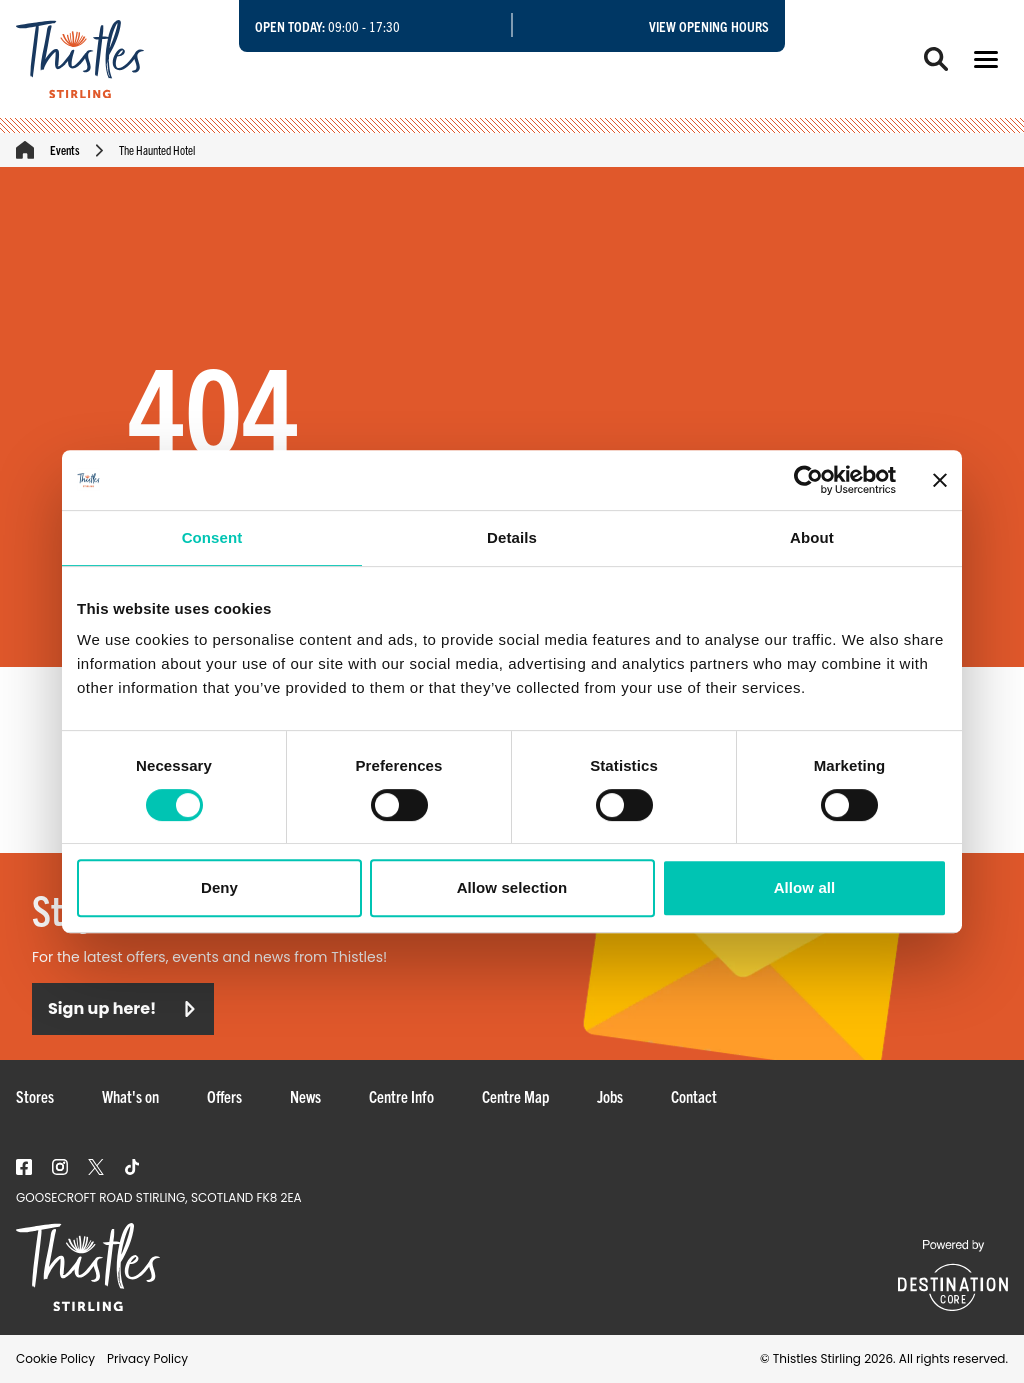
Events (65, 149)
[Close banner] (940, 480)
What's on (130, 1096)
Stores (35, 1096)
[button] (986, 59)
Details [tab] (512, 537)
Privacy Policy (147, 1358)
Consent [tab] (212, 537)
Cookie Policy (55, 1358)
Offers (224, 1096)
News (305, 1096)
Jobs (610, 1096)
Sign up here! (123, 1008)
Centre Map (515, 1096)
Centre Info (401, 1096)
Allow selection (512, 887)
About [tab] (812, 537)
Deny (219, 887)
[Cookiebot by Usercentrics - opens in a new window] (808, 480)
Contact (694, 1096)
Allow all (805, 887)
